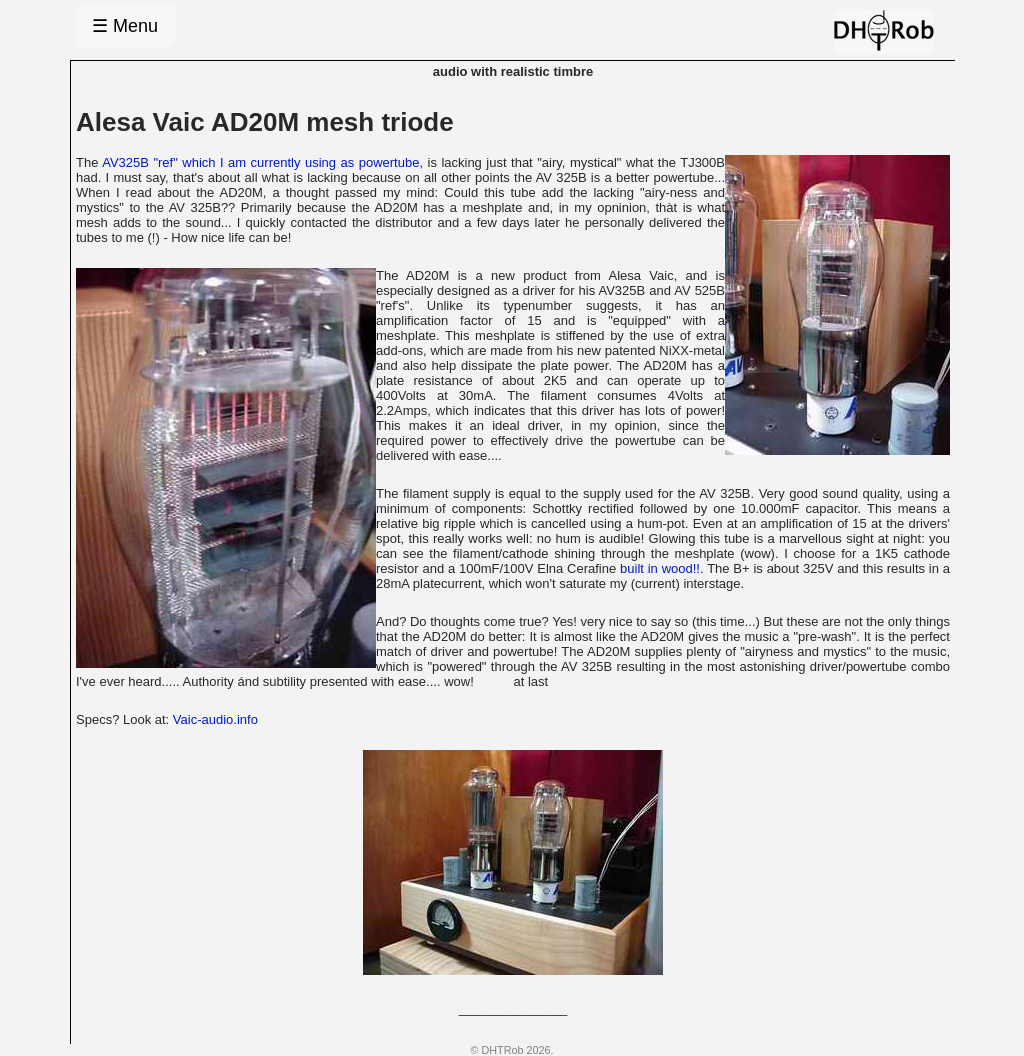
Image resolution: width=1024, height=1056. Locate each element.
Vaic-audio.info (215, 719)
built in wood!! (660, 568)
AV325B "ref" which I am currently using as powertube (260, 162)
